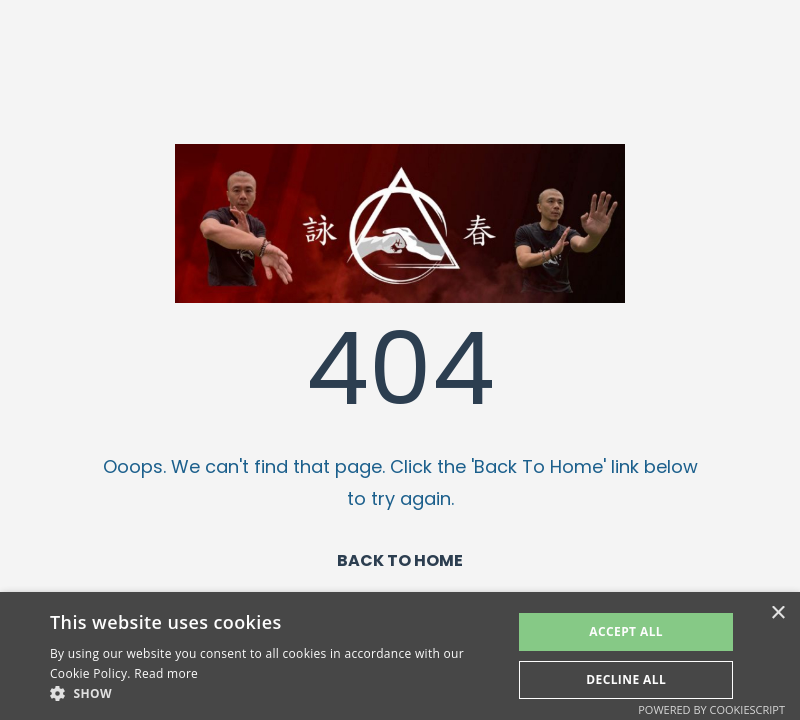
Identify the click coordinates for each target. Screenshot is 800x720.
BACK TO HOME (400, 560)
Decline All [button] (626, 679)
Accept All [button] (626, 631)
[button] (274, 694)
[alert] (400, 656)
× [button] (777, 613)
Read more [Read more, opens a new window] (166, 673)
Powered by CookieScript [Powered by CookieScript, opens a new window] (711, 709)
